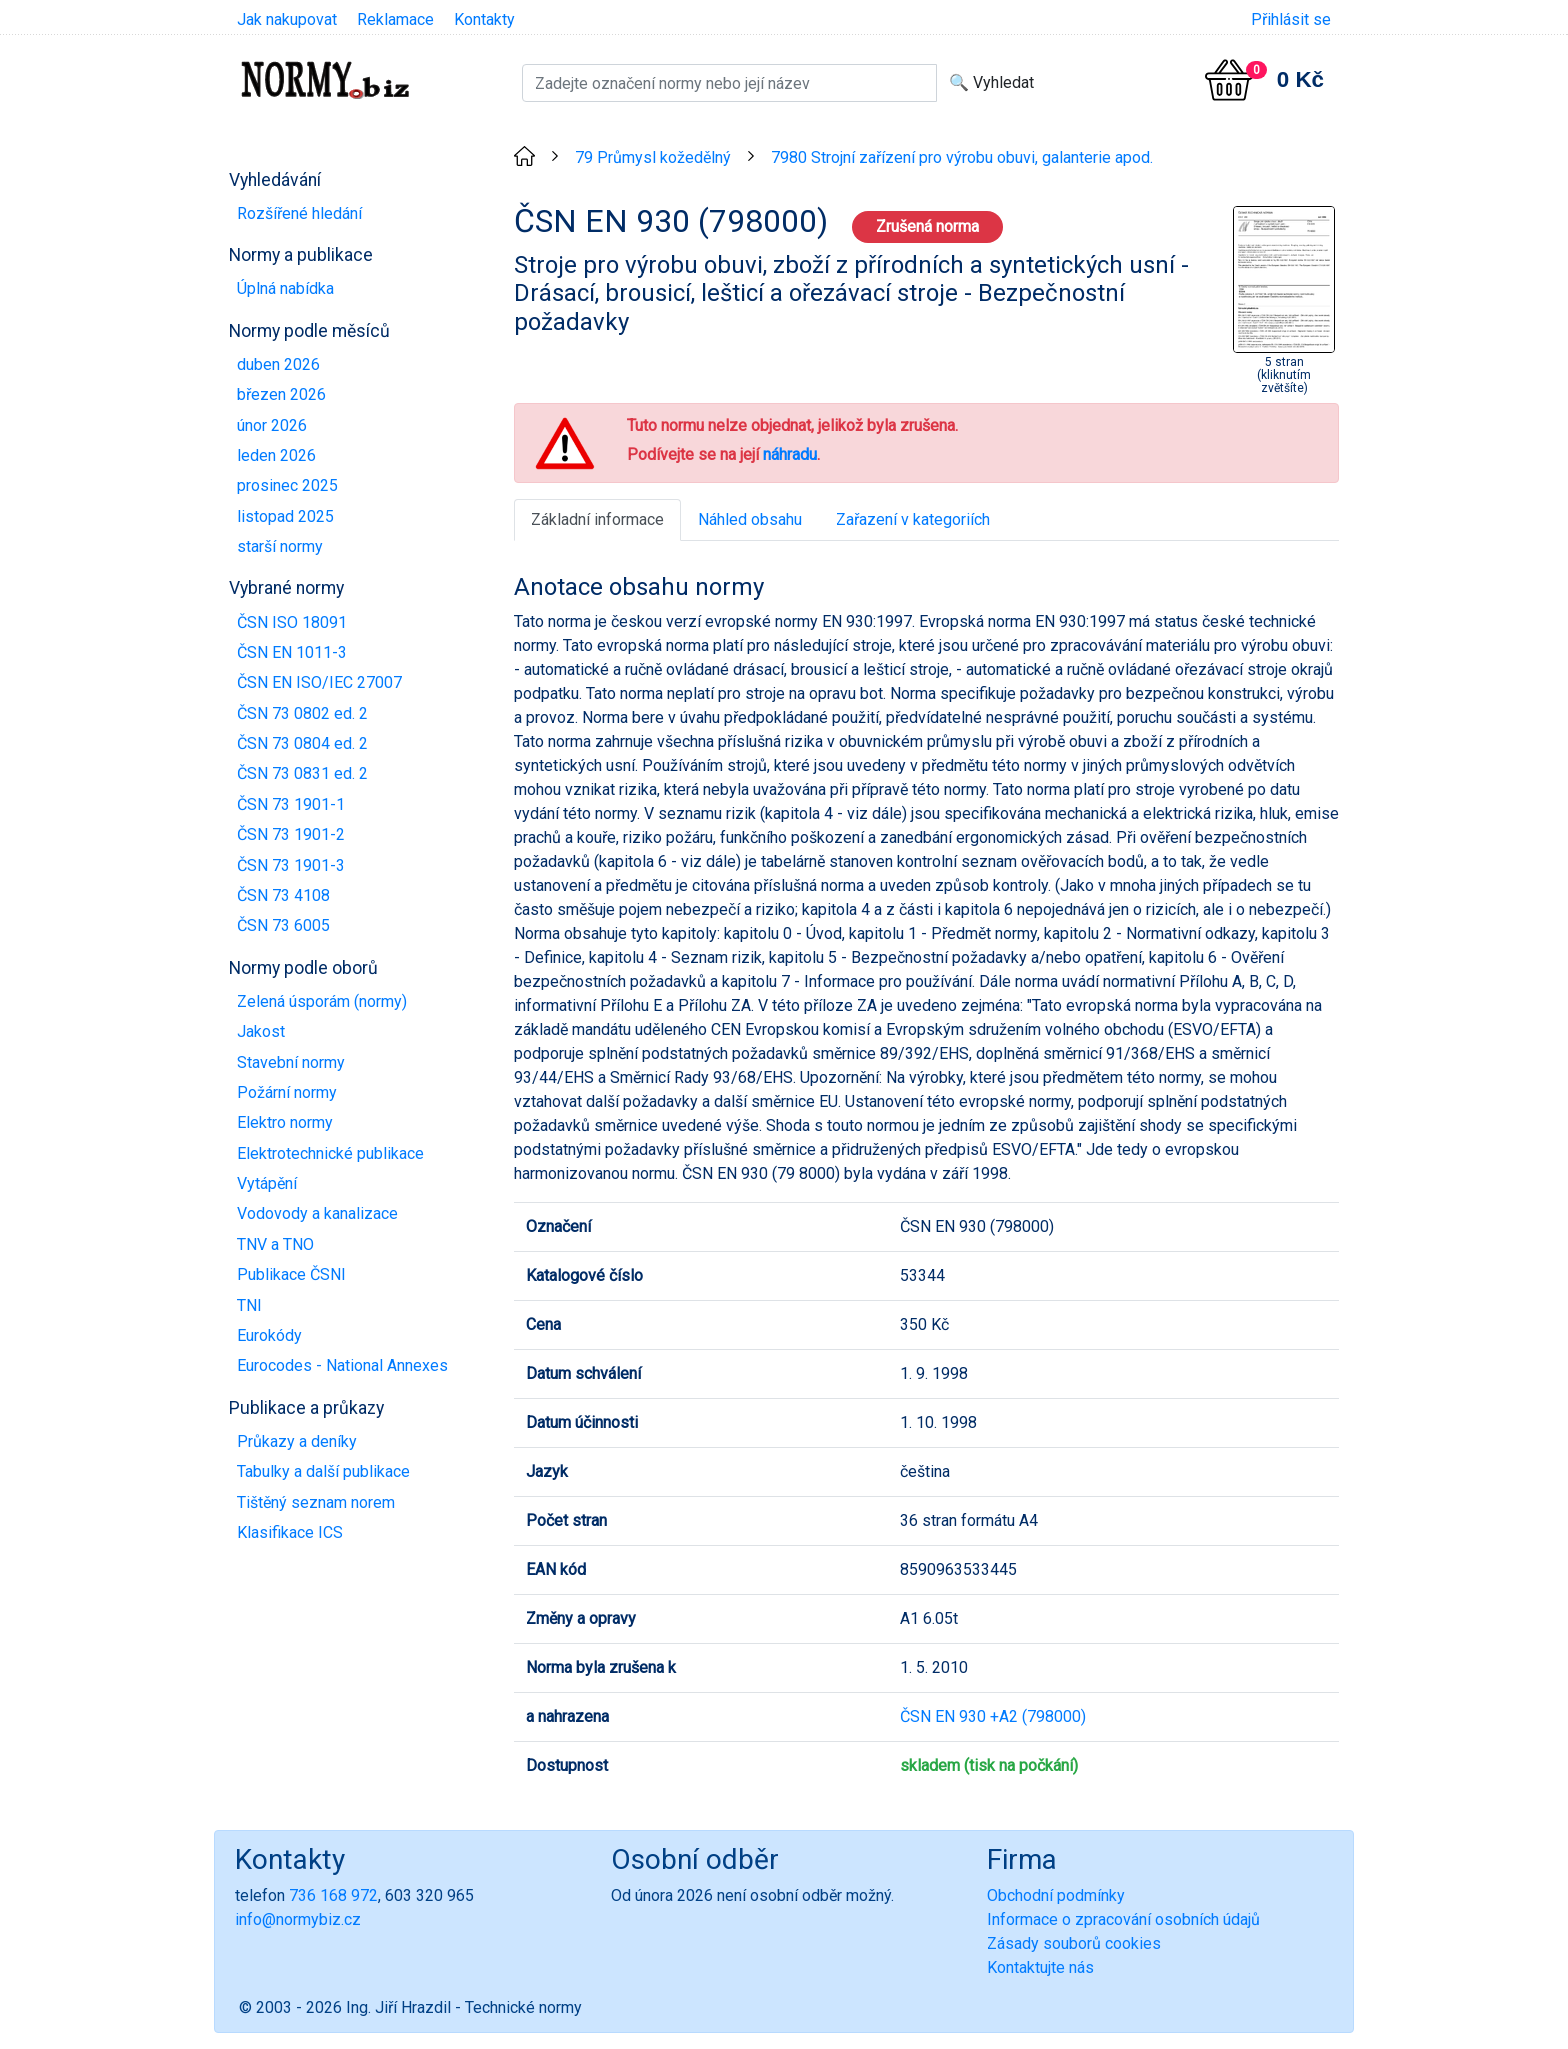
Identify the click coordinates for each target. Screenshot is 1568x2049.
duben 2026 (278, 364)
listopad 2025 (285, 516)
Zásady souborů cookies (1074, 1943)
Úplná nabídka (285, 288)
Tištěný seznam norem (316, 1502)
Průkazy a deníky (297, 1441)
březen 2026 (281, 394)
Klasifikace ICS (290, 1532)
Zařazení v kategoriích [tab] (913, 519)
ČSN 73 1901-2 (291, 834)
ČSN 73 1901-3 (291, 865)
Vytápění (267, 1183)
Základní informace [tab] (597, 519)
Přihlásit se (1291, 19)
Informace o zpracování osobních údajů (1123, 1919)
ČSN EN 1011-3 (292, 652)
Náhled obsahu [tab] (750, 519)
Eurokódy (269, 1335)
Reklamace (395, 19)
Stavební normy (291, 1062)
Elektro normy (285, 1122)
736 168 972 (333, 1895)
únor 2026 (272, 425)
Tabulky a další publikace (323, 1471)
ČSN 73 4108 (283, 895)
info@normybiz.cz (298, 1919)
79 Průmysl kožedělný (653, 157)
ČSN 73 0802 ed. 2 (302, 713)
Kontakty (484, 19)
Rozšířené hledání (299, 213)
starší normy (280, 546)
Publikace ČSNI (291, 1274)
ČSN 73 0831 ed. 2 (302, 773)
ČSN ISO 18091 (292, 622)
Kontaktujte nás (1040, 1967)
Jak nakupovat (287, 19)
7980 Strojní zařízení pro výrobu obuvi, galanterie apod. (962, 157)
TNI (249, 1305)
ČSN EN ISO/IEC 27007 (319, 682)
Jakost (261, 1031)
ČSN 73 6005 (283, 925)
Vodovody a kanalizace (317, 1213)
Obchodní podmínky (1056, 1895)
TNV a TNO (275, 1244)
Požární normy (287, 1092)
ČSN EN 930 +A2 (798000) (993, 1716)
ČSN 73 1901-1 (291, 804)
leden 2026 (276, 455)
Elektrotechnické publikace (330, 1153)
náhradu (790, 454)
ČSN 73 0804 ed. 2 (302, 743)
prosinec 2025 (287, 485)
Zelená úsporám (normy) (322, 1001)
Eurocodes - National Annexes (342, 1365)
